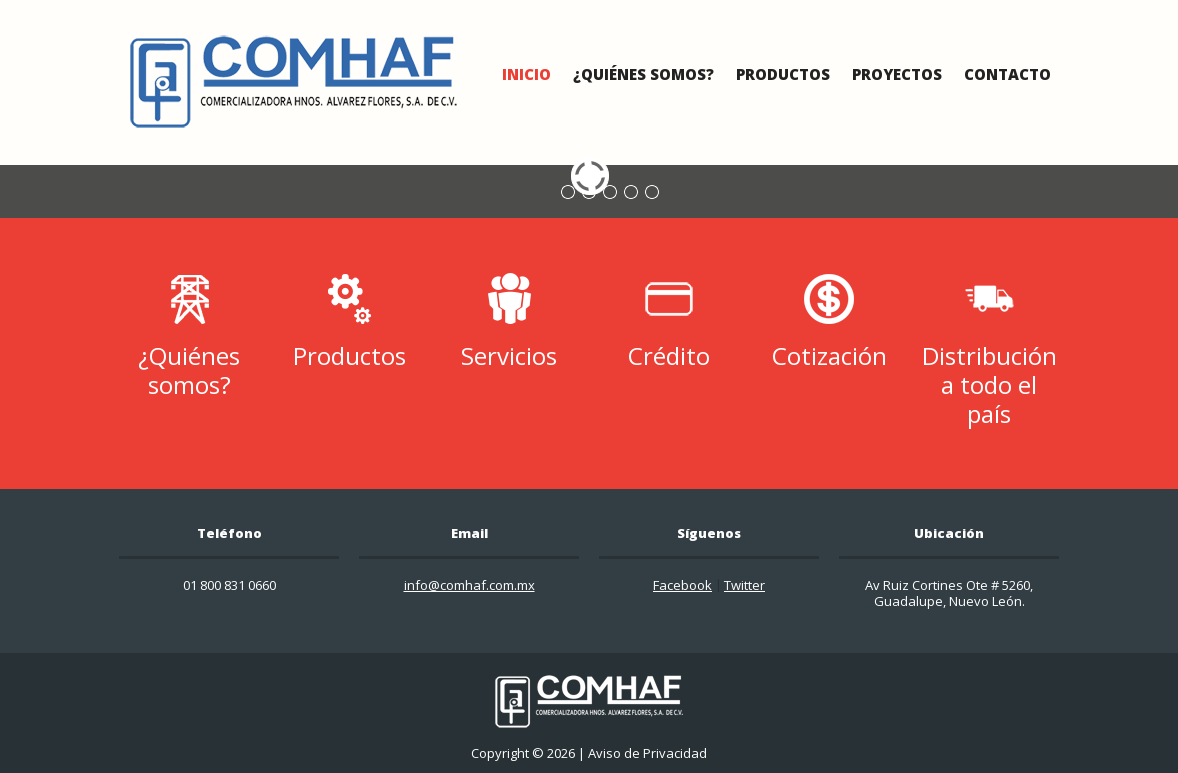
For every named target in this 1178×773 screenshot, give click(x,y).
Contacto (1007, 74)
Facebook (682, 585)
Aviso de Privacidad (647, 753)
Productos (783, 74)
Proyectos (897, 74)
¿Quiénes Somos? (643, 74)
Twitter (744, 585)
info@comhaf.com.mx (469, 585)
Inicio (526, 74)
